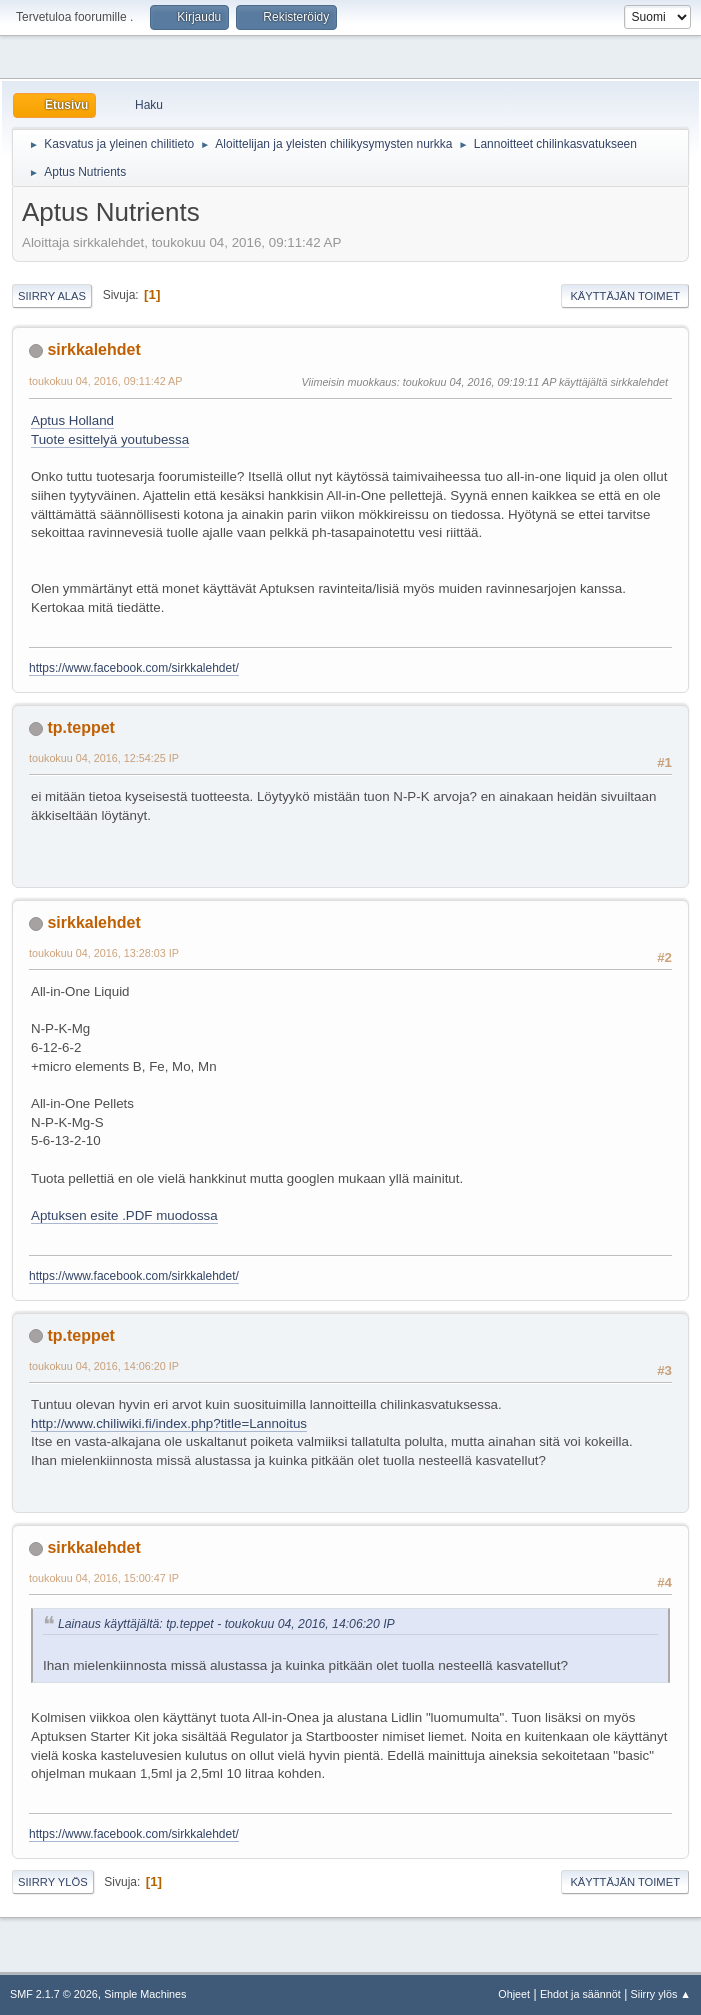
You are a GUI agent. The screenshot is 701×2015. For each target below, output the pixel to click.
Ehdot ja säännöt (580, 1994)
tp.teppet (80, 727)
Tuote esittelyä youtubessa (110, 439)
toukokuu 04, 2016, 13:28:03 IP (104, 953)
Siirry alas (52, 296)
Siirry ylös (53, 1882)
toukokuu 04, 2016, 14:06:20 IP (104, 1366)
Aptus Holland (72, 420)
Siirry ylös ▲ (661, 1994)
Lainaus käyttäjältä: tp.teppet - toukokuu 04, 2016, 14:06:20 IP (226, 1624)
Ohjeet (514, 1994)
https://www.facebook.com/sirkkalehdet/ (134, 668)
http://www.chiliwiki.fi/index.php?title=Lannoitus (169, 1423)
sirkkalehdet (93, 349)
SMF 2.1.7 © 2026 (54, 1994)
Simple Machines (145, 1994)
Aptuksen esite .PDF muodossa (124, 1215)
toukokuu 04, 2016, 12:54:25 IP (104, 758)
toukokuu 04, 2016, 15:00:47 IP (104, 1578)
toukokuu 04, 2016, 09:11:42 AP (105, 381)
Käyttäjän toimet (625, 296)
